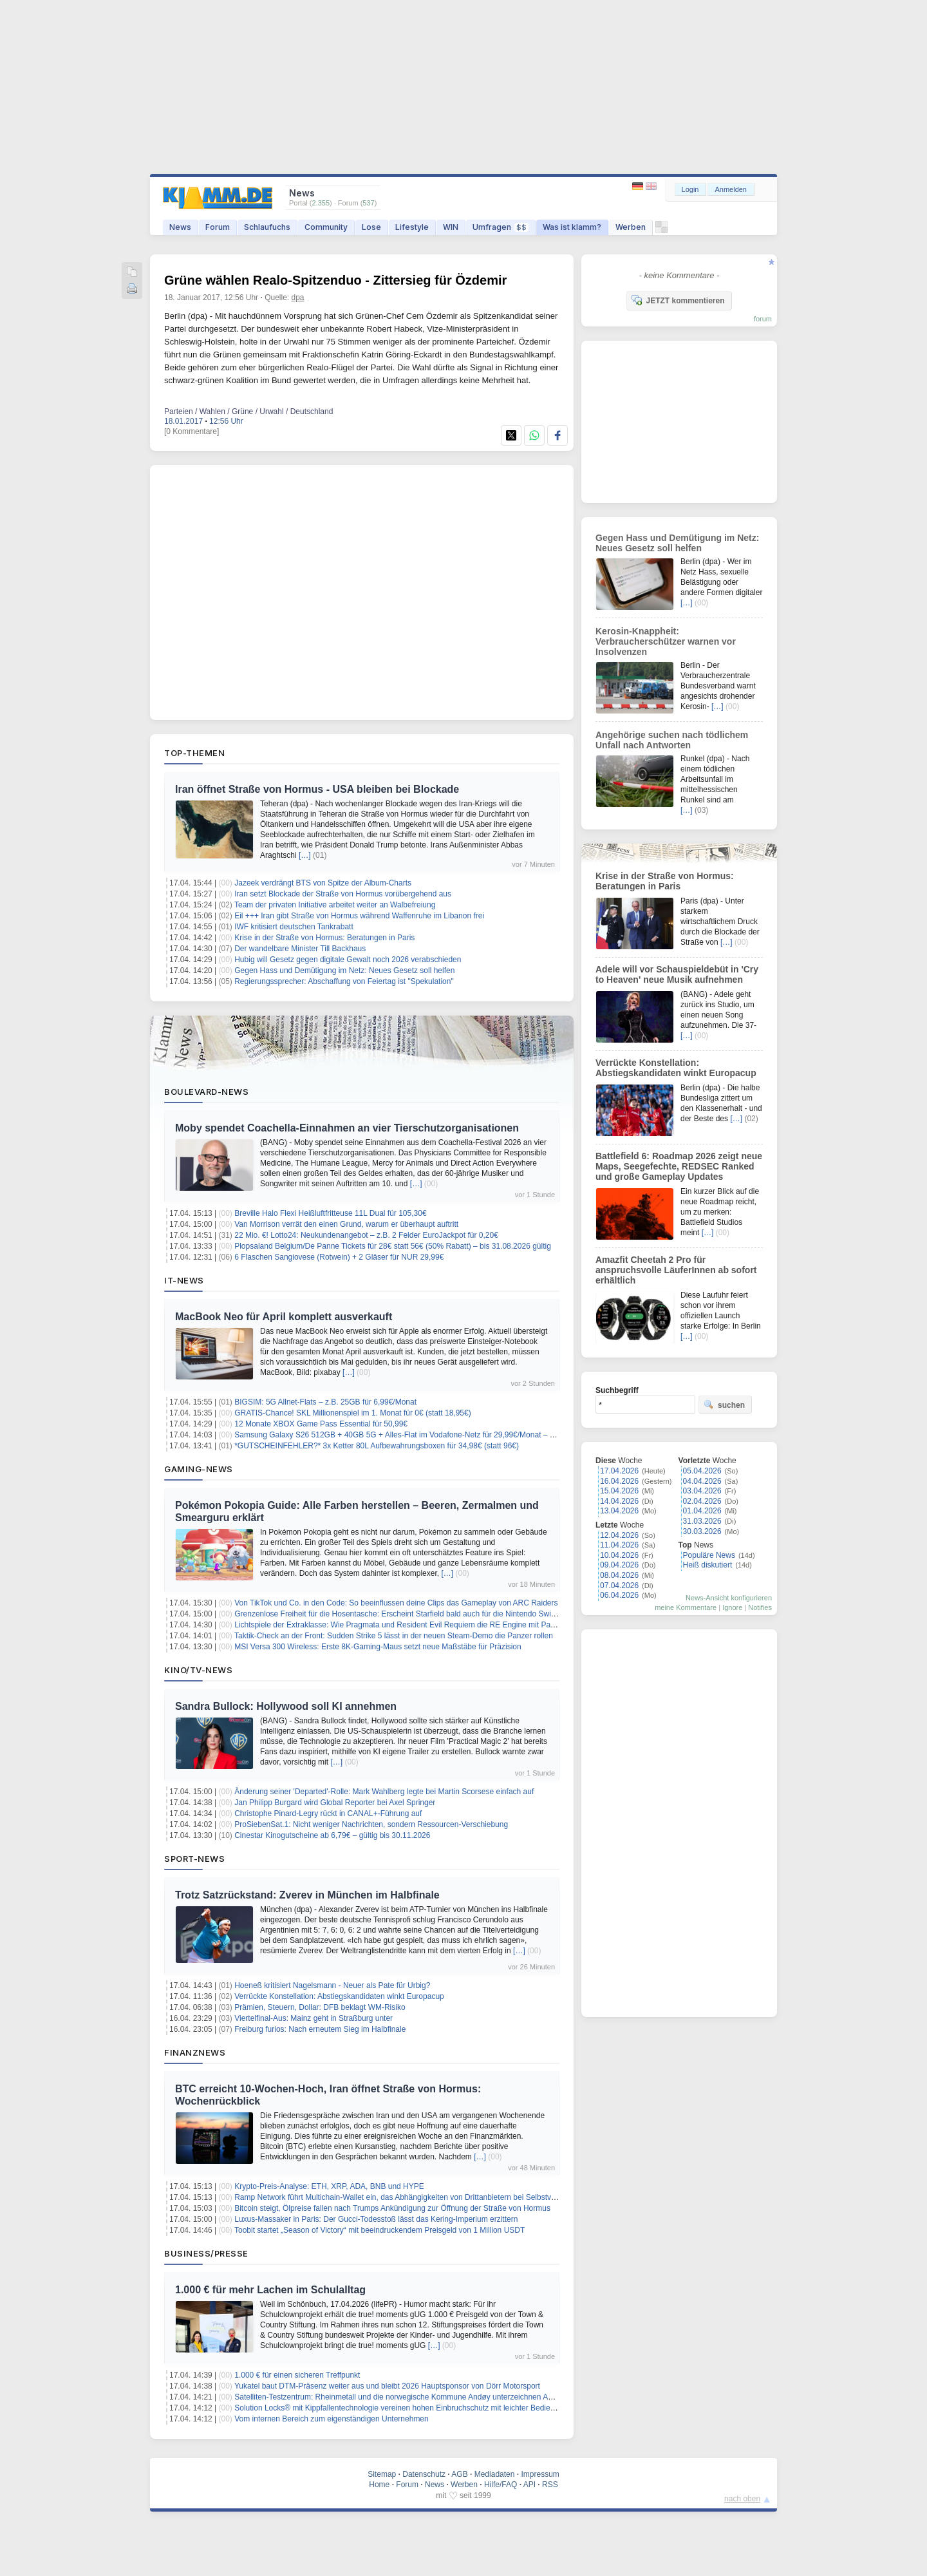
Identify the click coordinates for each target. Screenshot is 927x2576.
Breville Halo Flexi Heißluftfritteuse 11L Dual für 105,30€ (330, 1213)
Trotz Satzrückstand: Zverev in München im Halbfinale (307, 1894)
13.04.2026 (619, 1510)
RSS (550, 2484)
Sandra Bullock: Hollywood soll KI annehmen (286, 1706)
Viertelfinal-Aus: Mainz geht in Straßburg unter (313, 2018)
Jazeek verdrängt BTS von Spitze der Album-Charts (322, 882)
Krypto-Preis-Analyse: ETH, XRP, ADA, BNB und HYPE (329, 2186)
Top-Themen (194, 753)
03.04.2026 (702, 1490)
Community (326, 227)
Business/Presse (206, 2253)
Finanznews (194, 2052)
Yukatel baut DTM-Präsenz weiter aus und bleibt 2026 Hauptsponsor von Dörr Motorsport (387, 2386)
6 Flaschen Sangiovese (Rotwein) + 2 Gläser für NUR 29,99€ (339, 1257)
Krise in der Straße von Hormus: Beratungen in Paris (324, 937)
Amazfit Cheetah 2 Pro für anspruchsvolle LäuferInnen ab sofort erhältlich (676, 1270)
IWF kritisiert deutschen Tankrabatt (293, 926)
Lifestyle (412, 227)
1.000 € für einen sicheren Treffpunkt (297, 2375)
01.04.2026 (702, 1510)
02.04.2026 (702, 1501)
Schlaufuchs (267, 227)
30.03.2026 (702, 1531)
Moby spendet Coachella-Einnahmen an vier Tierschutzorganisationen (347, 1127)
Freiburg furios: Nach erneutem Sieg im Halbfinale (320, 2029)
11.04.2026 (619, 1544)
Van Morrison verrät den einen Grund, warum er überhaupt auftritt (346, 1224)
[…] (305, 855)
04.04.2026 (702, 1481)
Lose (371, 227)
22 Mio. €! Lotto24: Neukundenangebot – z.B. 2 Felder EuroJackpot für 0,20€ (366, 1235)
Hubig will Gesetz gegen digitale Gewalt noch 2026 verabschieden (347, 959)
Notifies (760, 1607)
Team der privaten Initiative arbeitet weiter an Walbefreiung (334, 904)
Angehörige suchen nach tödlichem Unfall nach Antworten (671, 740)
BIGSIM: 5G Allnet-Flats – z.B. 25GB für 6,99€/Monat (325, 1401)
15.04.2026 (619, 1490)
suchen (724, 1404)
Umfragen (501, 227)
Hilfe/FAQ (500, 2484)
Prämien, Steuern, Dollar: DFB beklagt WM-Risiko (319, 2007)
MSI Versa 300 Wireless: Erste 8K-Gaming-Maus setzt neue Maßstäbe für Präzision (377, 1646)
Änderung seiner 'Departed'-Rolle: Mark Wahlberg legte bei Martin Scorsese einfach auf (384, 1791)
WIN (450, 227)
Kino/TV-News (198, 1670)
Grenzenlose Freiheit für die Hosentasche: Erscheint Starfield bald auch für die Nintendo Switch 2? (403, 1613)
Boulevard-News (206, 1091)
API (529, 2484)
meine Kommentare (685, 1607)
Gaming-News (198, 1469)
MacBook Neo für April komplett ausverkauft (283, 1316)
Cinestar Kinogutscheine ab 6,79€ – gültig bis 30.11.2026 (332, 1835)
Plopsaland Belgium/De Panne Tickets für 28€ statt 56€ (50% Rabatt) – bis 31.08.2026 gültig (392, 1246)
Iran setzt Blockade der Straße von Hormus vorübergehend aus (342, 893)
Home (379, 2484)
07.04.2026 (619, 1585)
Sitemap (382, 2474)
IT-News (184, 1280)
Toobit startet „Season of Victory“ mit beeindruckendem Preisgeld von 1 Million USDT (379, 2230)
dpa (298, 297)
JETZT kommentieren (678, 300)
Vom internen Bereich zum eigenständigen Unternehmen (331, 2418)
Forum (217, 227)
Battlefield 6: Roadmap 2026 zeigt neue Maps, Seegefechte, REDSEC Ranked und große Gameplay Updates (678, 1166)
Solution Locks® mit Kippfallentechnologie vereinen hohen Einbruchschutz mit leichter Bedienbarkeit (405, 2407)
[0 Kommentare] (191, 431)
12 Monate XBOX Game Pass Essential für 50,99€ (320, 1423)
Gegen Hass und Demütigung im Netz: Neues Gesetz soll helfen (344, 970)
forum (763, 319)
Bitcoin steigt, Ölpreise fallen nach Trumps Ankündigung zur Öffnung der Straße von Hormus (392, 2208)
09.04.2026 (619, 1564)
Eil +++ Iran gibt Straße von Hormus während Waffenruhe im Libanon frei (359, 915)
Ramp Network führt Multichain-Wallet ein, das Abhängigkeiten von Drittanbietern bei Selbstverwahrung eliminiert (427, 2197)
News (180, 227)
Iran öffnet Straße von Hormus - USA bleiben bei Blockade (317, 789)
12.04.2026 (619, 1535)
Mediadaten (494, 2474)
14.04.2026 (619, 1501)
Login (690, 189)
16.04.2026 (619, 1481)
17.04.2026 (619, 1470)
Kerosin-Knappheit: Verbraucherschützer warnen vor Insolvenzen (665, 641)
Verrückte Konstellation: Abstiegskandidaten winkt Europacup (339, 1996)
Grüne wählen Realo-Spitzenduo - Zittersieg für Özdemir (335, 280)
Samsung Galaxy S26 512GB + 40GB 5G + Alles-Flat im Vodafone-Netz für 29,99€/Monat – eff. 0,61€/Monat (419, 1434)
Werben (630, 227)
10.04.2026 (619, 1555)
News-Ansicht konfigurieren (729, 1598)
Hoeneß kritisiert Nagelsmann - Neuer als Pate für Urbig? (332, 1985)
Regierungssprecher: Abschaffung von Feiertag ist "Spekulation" (344, 981)
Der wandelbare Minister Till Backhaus (300, 948)
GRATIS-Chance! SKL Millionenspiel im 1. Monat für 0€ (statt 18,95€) (352, 1412)
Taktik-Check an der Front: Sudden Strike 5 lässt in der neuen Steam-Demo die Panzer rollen (393, 1635)
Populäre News (709, 1555)
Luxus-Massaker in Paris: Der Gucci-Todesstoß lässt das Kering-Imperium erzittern (376, 2219)
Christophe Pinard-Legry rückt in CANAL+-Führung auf (328, 1813)
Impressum (540, 2474)
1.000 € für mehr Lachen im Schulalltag (270, 2289)
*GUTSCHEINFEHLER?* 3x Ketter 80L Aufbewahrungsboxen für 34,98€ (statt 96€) (376, 1445)
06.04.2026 (619, 1595)
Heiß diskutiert (708, 1564)
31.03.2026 (702, 1521)
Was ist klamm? (572, 227)
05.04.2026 (702, 1470)
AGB (459, 2474)
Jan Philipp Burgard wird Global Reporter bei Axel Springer (334, 1802)
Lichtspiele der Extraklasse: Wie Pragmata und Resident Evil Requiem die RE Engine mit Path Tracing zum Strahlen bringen (447, 1624)
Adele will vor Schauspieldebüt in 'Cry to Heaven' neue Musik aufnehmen (676, 974)
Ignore (732, 1607)
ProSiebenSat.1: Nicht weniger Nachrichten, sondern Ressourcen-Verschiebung (371, 1824)
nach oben (742, 2498)
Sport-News (194, 1858)
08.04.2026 (619, 1575)
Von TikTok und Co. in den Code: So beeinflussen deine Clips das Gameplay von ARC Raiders (395, 1602)
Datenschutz (423, 2474)
